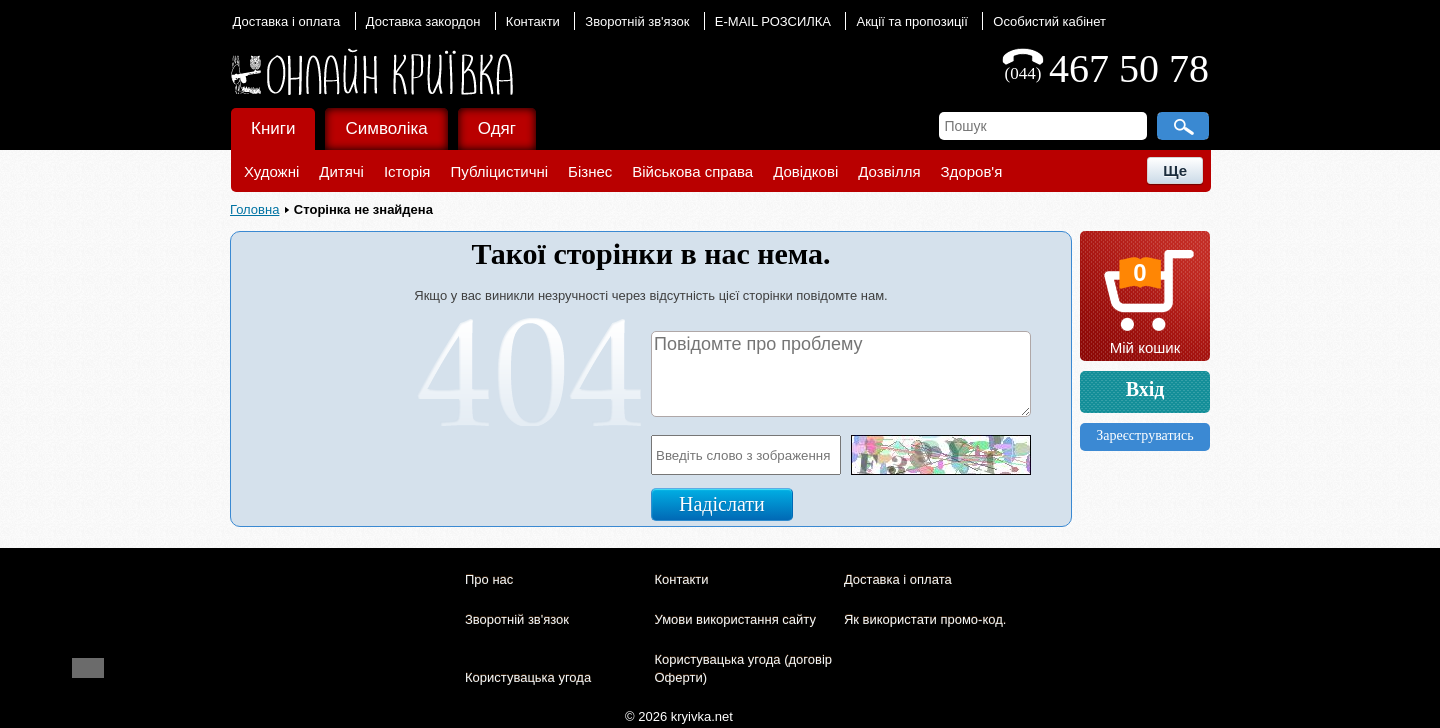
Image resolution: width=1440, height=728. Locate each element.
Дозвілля (889, 171)
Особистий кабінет (1049, 21)
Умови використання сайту (734, 619)
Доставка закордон (423, 21)
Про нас (489, 579)
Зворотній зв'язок (637, 21)
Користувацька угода (528, 677)
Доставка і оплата (287, 21)
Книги (273, 128)
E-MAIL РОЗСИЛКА (773, 21)
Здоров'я (972, 171)
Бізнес (590, 171)
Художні (271, 171)
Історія (407, 171)
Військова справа (692, 171)
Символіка (386, 128)
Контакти (533, 21)
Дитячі (341, 171)
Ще (1175, 170)
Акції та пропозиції (911, 21)
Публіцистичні (499, 171)
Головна (254, 209)
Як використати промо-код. (925, 619)
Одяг (497, 128)
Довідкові (805, 171)
